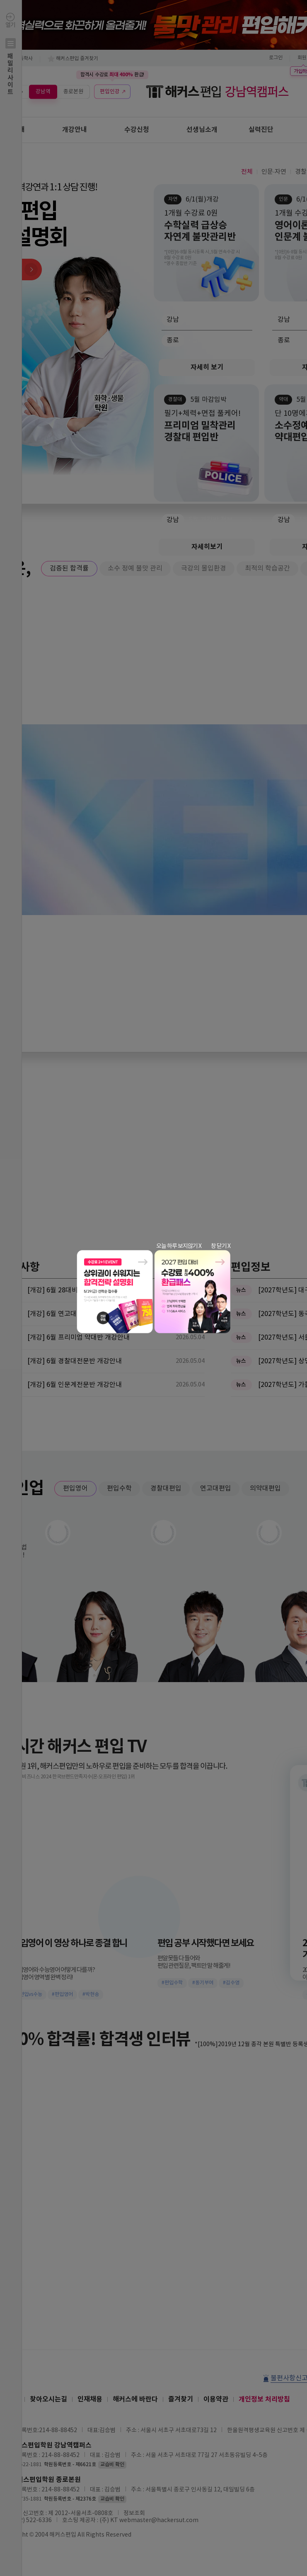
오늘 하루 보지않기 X (178, 1246)
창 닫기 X (220, 1246)
